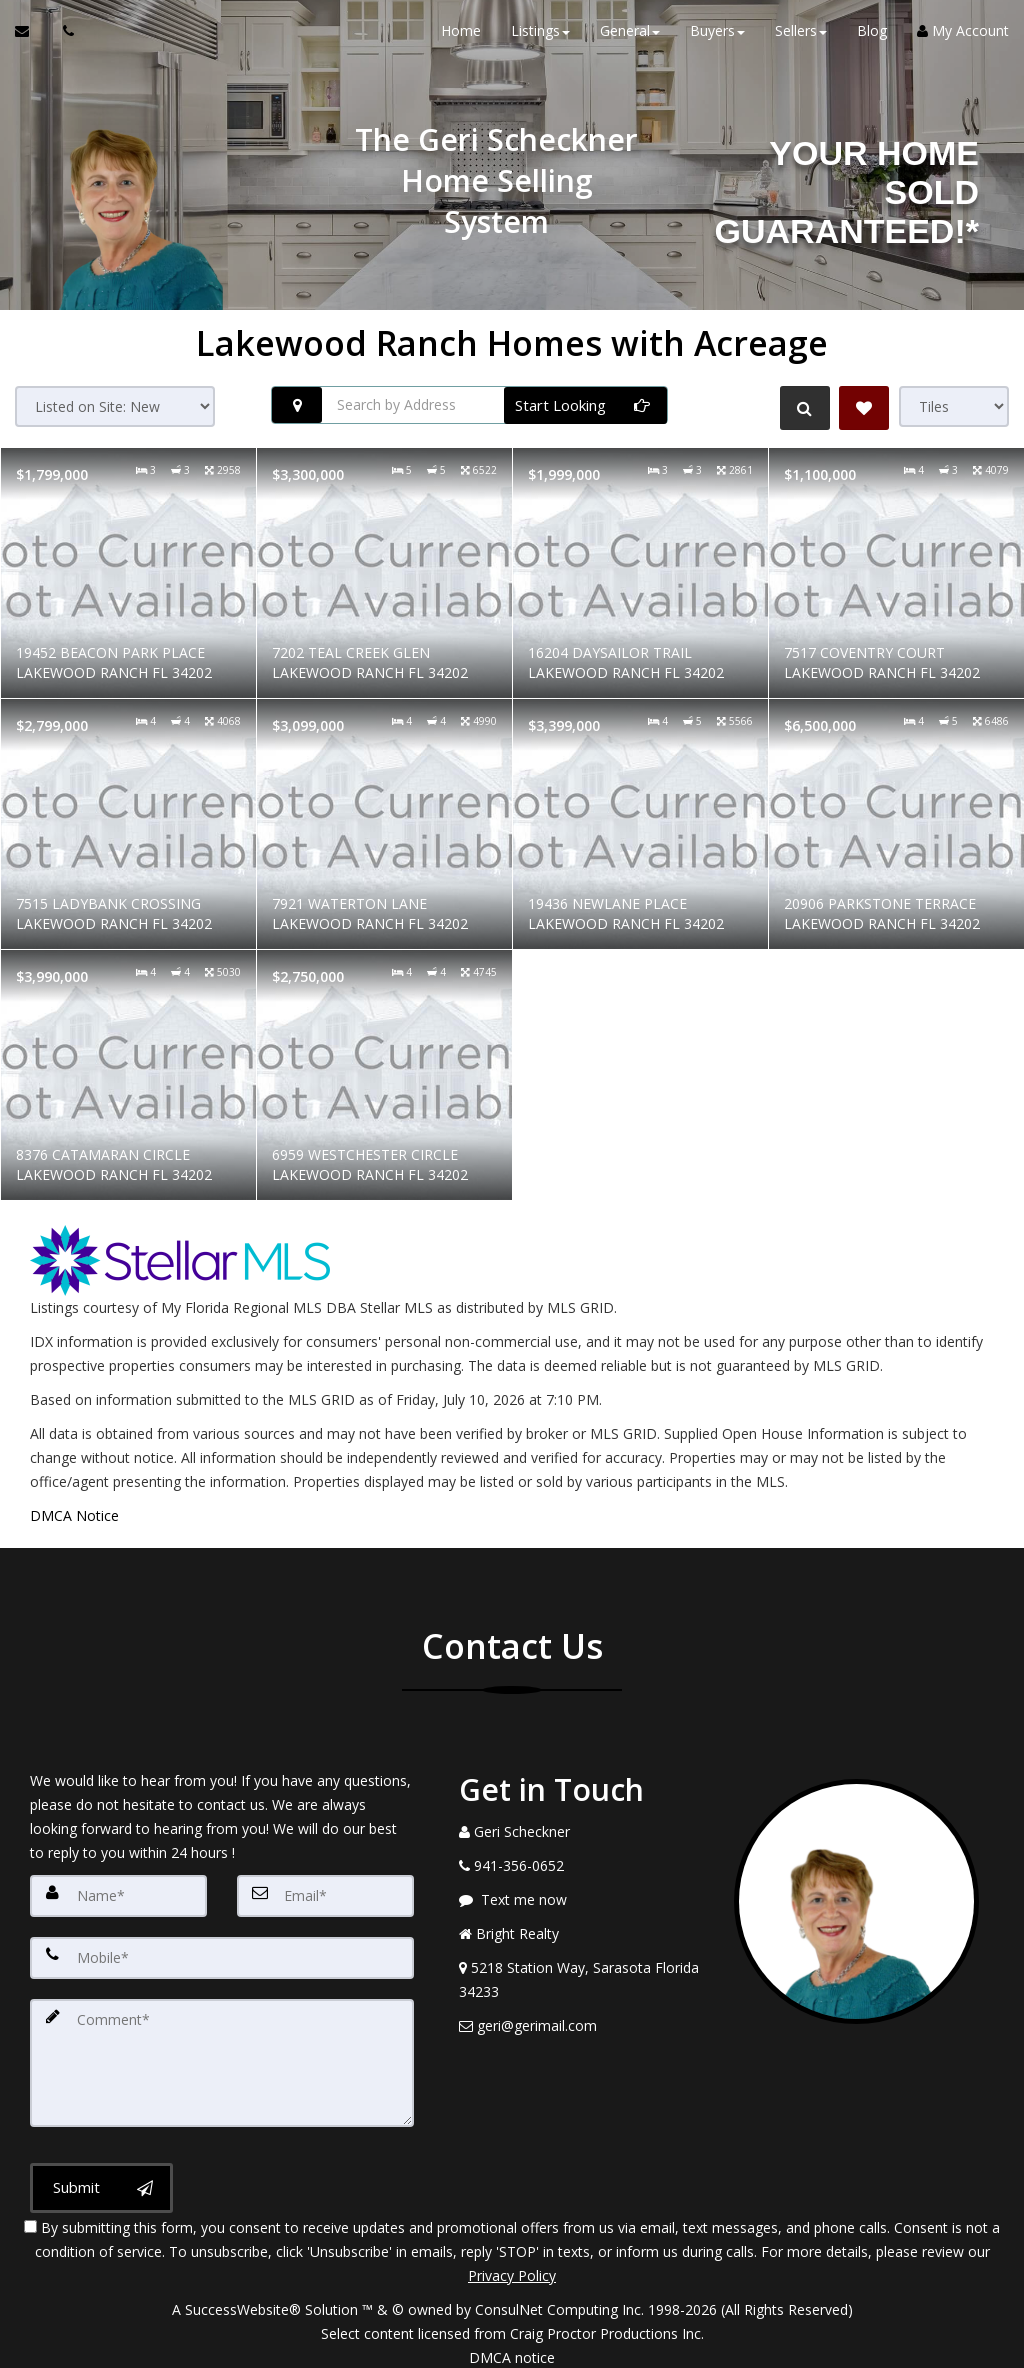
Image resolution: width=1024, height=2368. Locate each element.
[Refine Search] (800, 408)
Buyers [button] (717, 39)
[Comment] (222, 2055)
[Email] (325, 1895)
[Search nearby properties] (297, 405)
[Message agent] (581, 1900)
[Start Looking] (585, 405)
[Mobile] (222, 1955)
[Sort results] (115, 406)
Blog (872, 39)
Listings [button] (540, 39)
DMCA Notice (74, 1515)
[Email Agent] (31, 40)
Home (461, 39)
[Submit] (101, 2176)
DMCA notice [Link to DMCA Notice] (512, 2345)
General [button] (630, 39)
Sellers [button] (801, 39)
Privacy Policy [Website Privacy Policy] (512, 2263)
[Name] (118, 1895)
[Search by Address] (469, 405)
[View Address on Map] (581, 1980)
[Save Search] (864, 408)
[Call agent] (63, 40)
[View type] (954, 406)
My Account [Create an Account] (963, 39)
